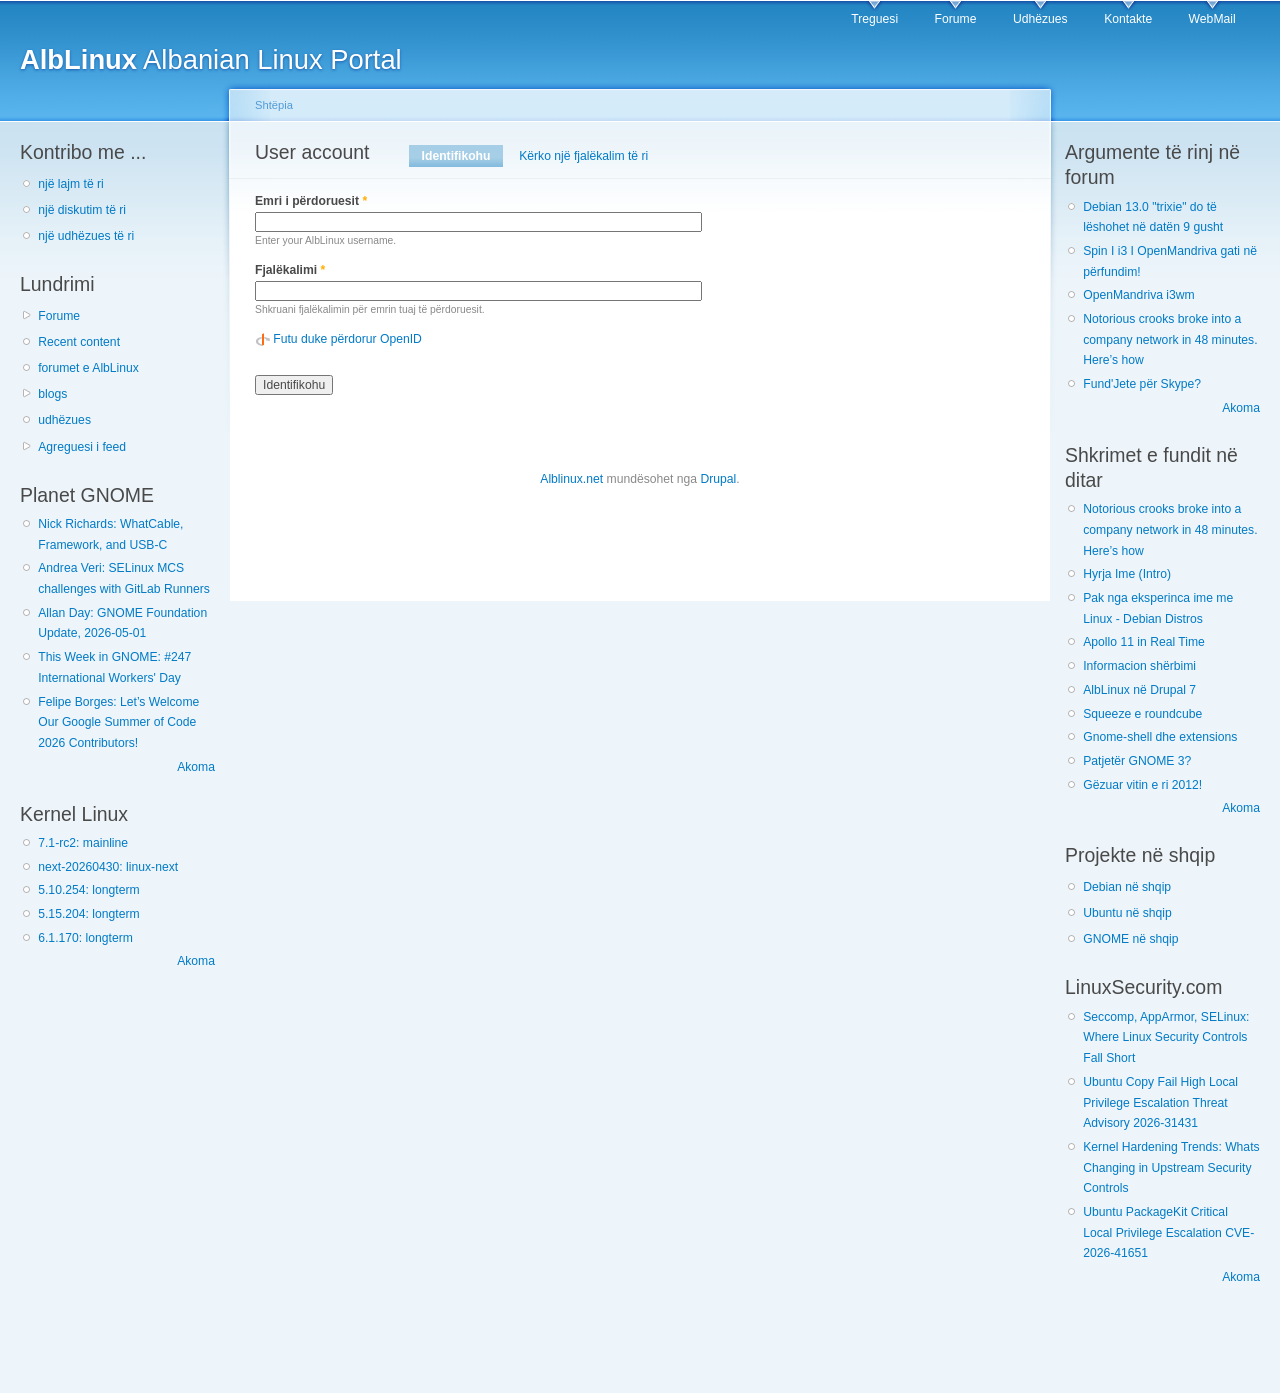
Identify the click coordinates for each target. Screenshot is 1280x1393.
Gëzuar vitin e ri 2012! (1142, 785)
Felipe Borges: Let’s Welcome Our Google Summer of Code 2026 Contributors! (118, 722)
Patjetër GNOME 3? (1137, 761)
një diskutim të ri (82, 210)
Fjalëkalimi (290, 270)
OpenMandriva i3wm (1138, 295)
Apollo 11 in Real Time (1144, 642)
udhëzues (64, 420)
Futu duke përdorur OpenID (347, 339)
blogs (52, 394)
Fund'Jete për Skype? (1142, 384)
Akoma (196, 767)
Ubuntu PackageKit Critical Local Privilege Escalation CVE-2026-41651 (1168, 1232)
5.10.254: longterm (88, 890)
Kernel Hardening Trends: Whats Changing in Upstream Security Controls (1171, 1167)
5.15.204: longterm (88, 914)
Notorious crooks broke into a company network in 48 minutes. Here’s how (1170, 339)
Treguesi (874, 19)
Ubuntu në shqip (1127, 913)
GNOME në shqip (1130, 939)
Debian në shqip (1127, 887)
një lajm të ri (71, 184)
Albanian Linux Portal (211, 59)
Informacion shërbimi (1139, 666)
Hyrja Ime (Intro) (1127, 574)
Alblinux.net (571, 479)
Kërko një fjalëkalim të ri (583, 156)
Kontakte (1128, 19)
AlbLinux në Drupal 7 (1139, 690)
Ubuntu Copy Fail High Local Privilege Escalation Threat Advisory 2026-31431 (1160, 1102)
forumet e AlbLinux (88, 368)
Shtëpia (274, 105)
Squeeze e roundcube (1142, 714)
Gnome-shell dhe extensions (1160, 737)
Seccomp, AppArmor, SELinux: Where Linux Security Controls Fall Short (1166, 1037)
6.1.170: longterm (85, 938)
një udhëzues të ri (86, 236)
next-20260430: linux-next (108, 867)
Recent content (79, 342)
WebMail (1212, 19)
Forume (956, 19)
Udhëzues (1040, 19)
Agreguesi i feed (82, 447)
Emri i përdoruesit (311, 201)
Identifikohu (462, 156)
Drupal (718, 479)
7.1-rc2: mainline (83, 843)
